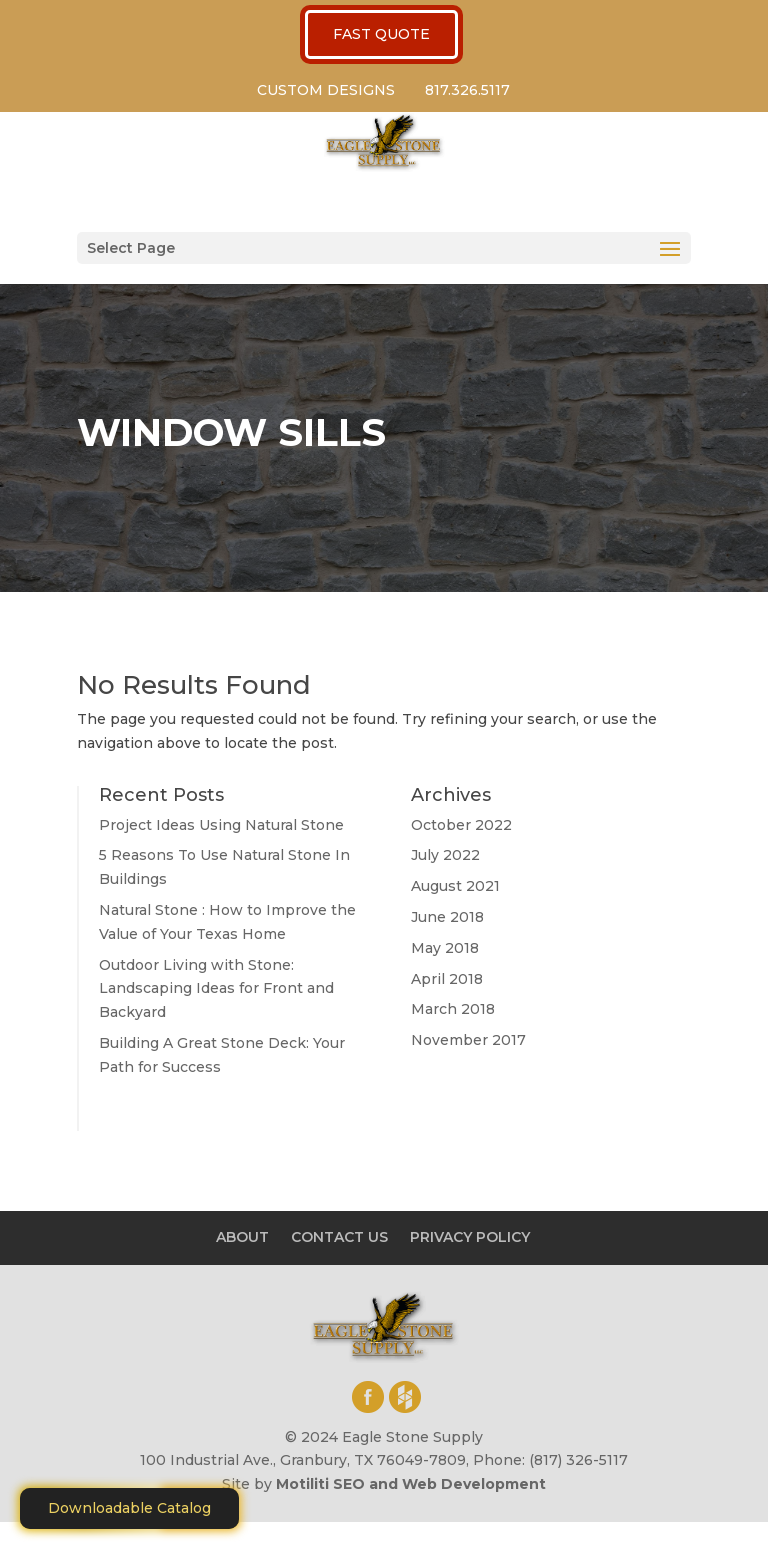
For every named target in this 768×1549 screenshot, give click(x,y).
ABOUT (242, 1237)
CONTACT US (339, 1237)
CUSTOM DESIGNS (326, 90)
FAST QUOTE (381, 34)
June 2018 (447, 917)
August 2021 (455, 886)
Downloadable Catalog (129, 1508)
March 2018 (453, 1009)
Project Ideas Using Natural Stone (221, 825)
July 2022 (445, 855)
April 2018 (447, 979)
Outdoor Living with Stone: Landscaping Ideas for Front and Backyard (216, 989)
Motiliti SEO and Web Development (411, 1484)
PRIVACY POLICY (470, 1237)
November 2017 (468, 1040)
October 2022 (461, 825)
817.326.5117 (467, 90)
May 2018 (445, 948)
